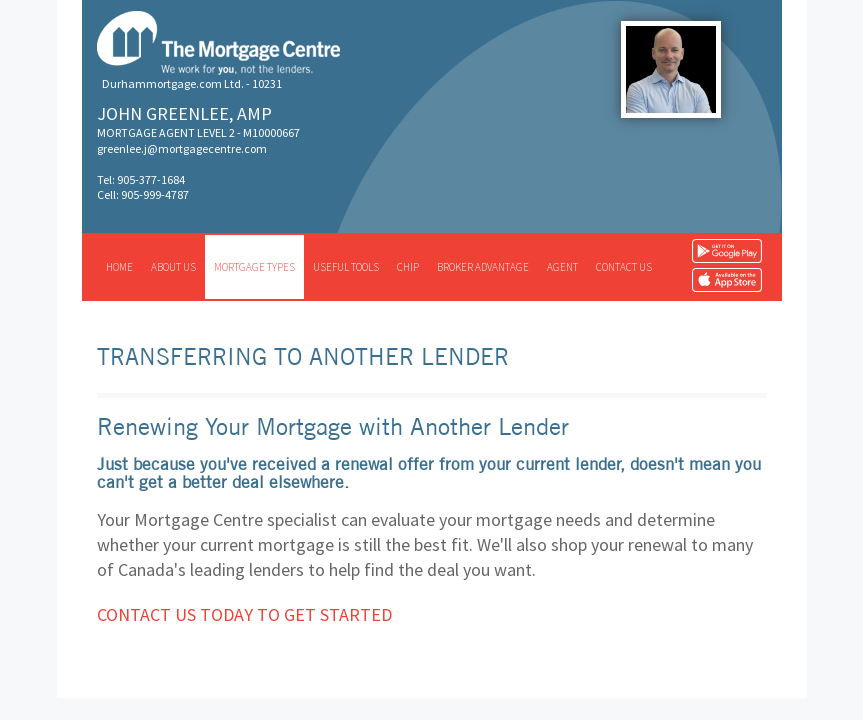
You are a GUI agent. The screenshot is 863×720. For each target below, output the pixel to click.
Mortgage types (254, 267)
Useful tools (346, 267)
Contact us (624, 267)
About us (173, 267)
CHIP (408, 267)
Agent (562, 267)
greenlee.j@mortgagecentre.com (182, 148)
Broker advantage (483, 267)
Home (119, 267)
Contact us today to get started (244, 614)
